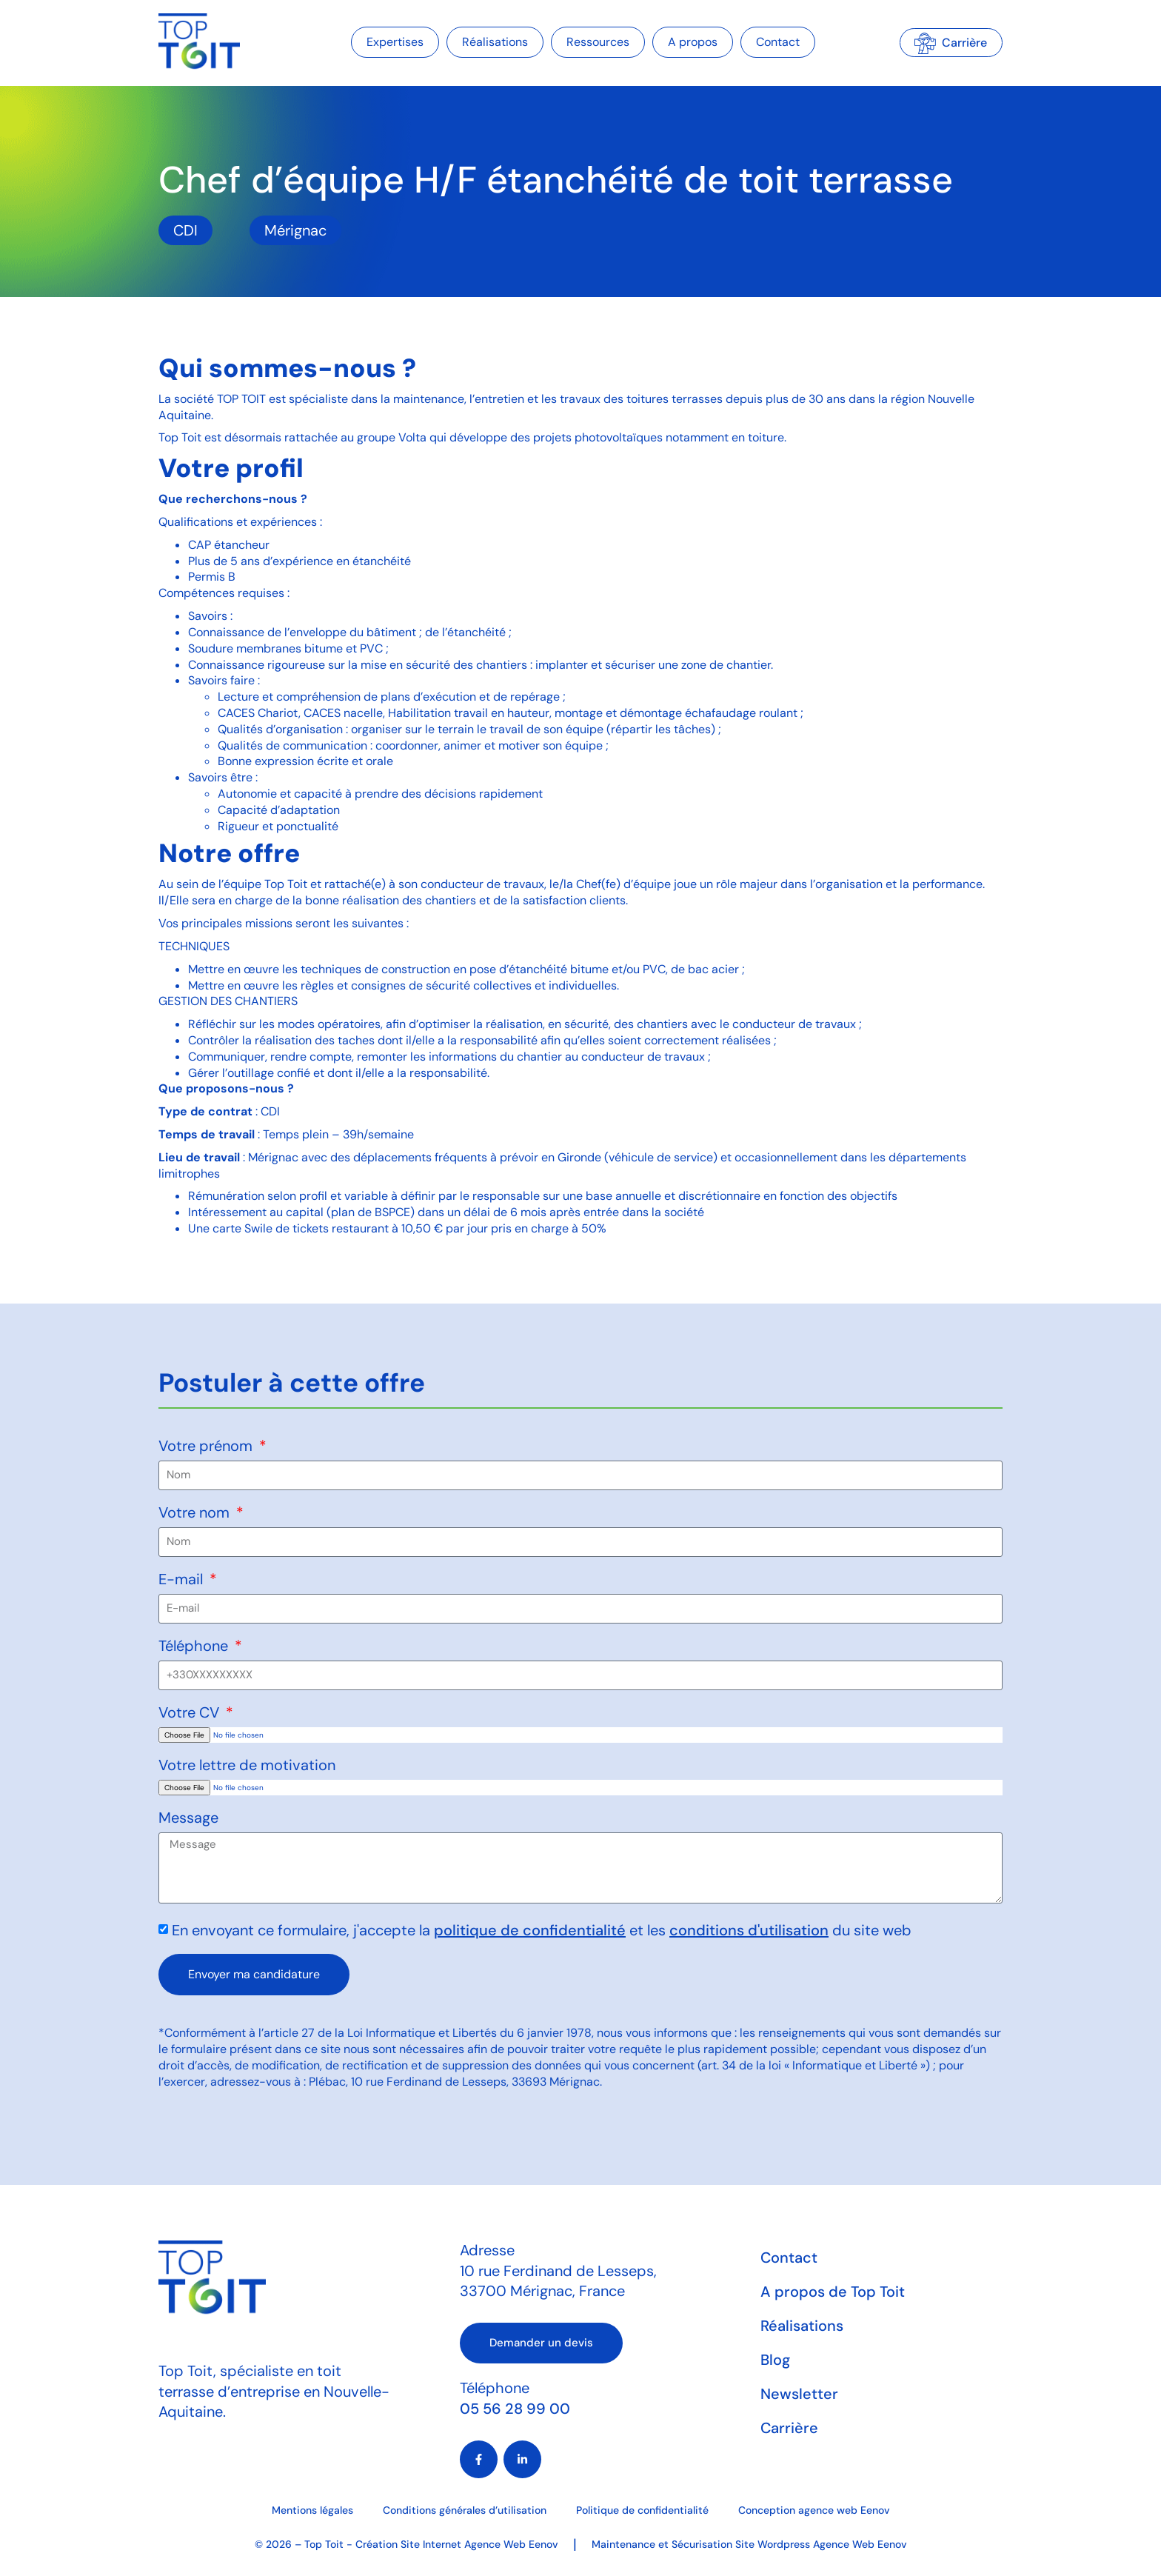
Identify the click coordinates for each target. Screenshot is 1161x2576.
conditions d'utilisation (749, 1930)
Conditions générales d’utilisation (464, 2510)
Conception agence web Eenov (814, 2510)
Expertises (395, 42)
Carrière (789, 2427)
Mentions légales (312, 2510)
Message (188, 1818)
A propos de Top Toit (832, 2291)
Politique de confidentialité (642, 2510)
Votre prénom (207, 1446)
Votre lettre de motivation (246, 1766)
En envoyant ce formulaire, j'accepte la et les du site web (541, 1930)
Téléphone (195, 1646)
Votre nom (195, 1513)
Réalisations (495, 42)
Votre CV (190, 1713)
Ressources (597, 42)
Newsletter (799, 2393)
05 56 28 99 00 (515, 2408)
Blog (775, 2359)
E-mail (182, 1580)
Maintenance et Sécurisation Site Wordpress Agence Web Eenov (749, 2544)
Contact (778, 42)
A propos (692, 42)
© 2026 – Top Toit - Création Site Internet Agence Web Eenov (406, 2544)
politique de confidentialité (530, 1930)
